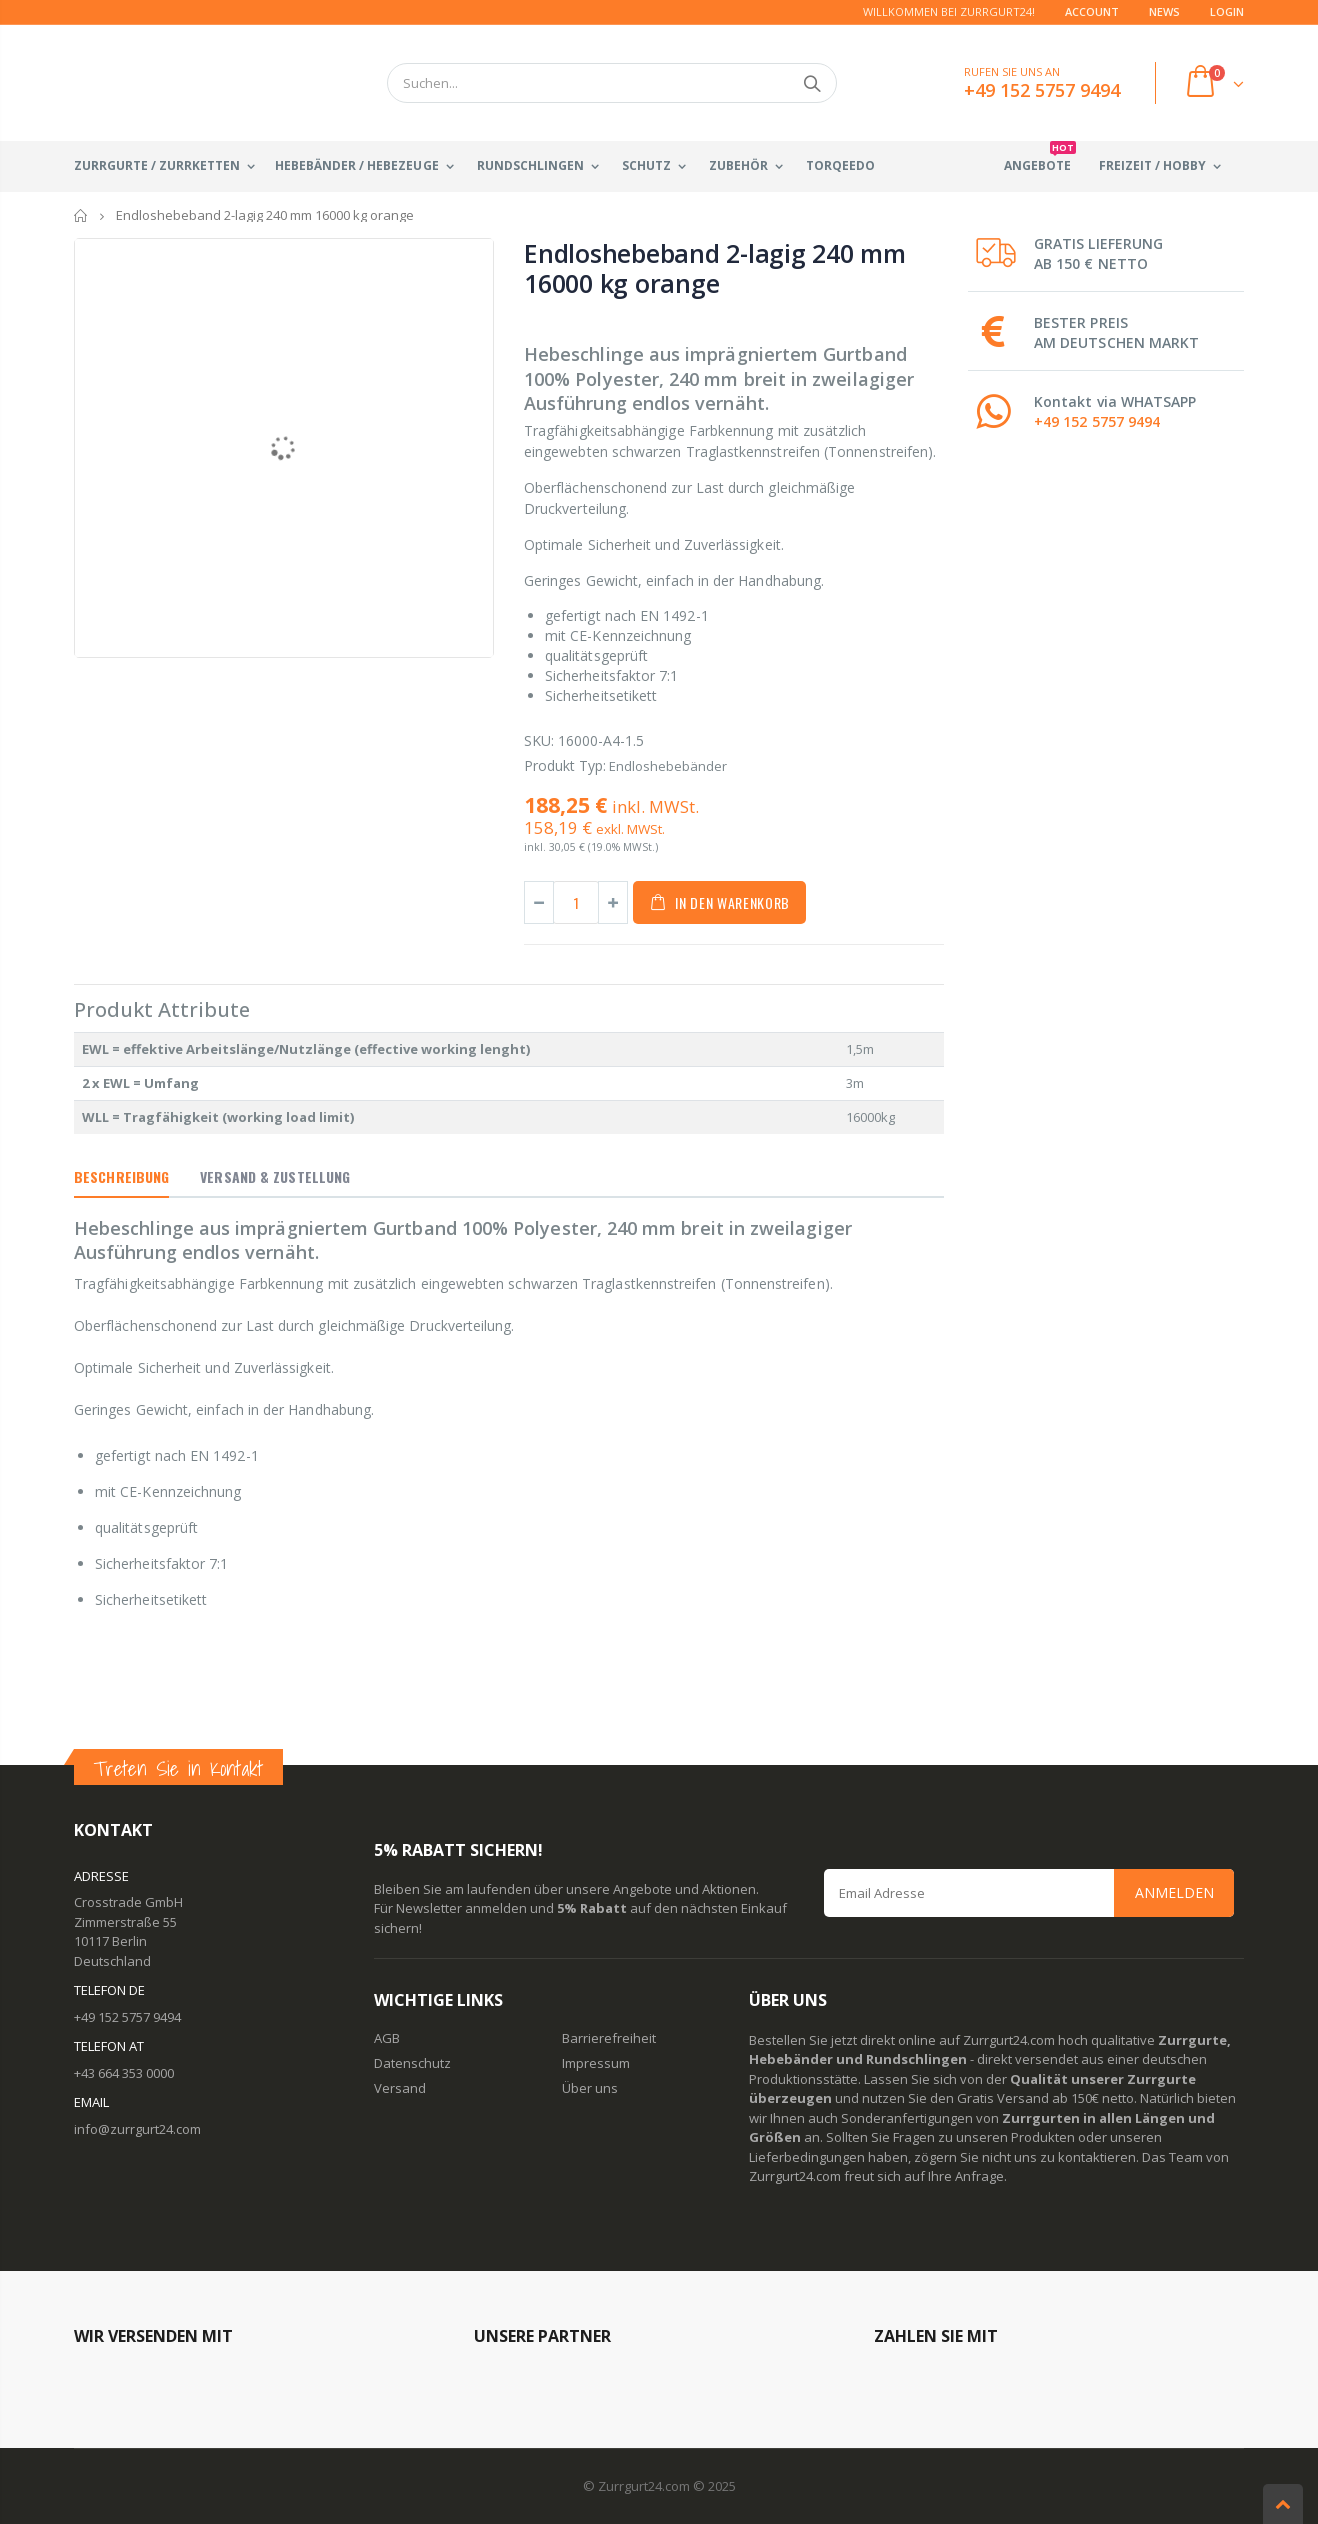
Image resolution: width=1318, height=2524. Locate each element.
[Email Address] (1029, 1893)
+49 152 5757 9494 (1097, 421)
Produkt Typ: (565, 765)
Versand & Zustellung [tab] (275, 1176)
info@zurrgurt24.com (137, 2129)
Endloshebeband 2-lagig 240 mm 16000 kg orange (715, 268)
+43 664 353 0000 (124, 2073)
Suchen (811, 83)
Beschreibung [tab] (121, 1176)
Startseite (81, 215)
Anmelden (1174, 1892)
